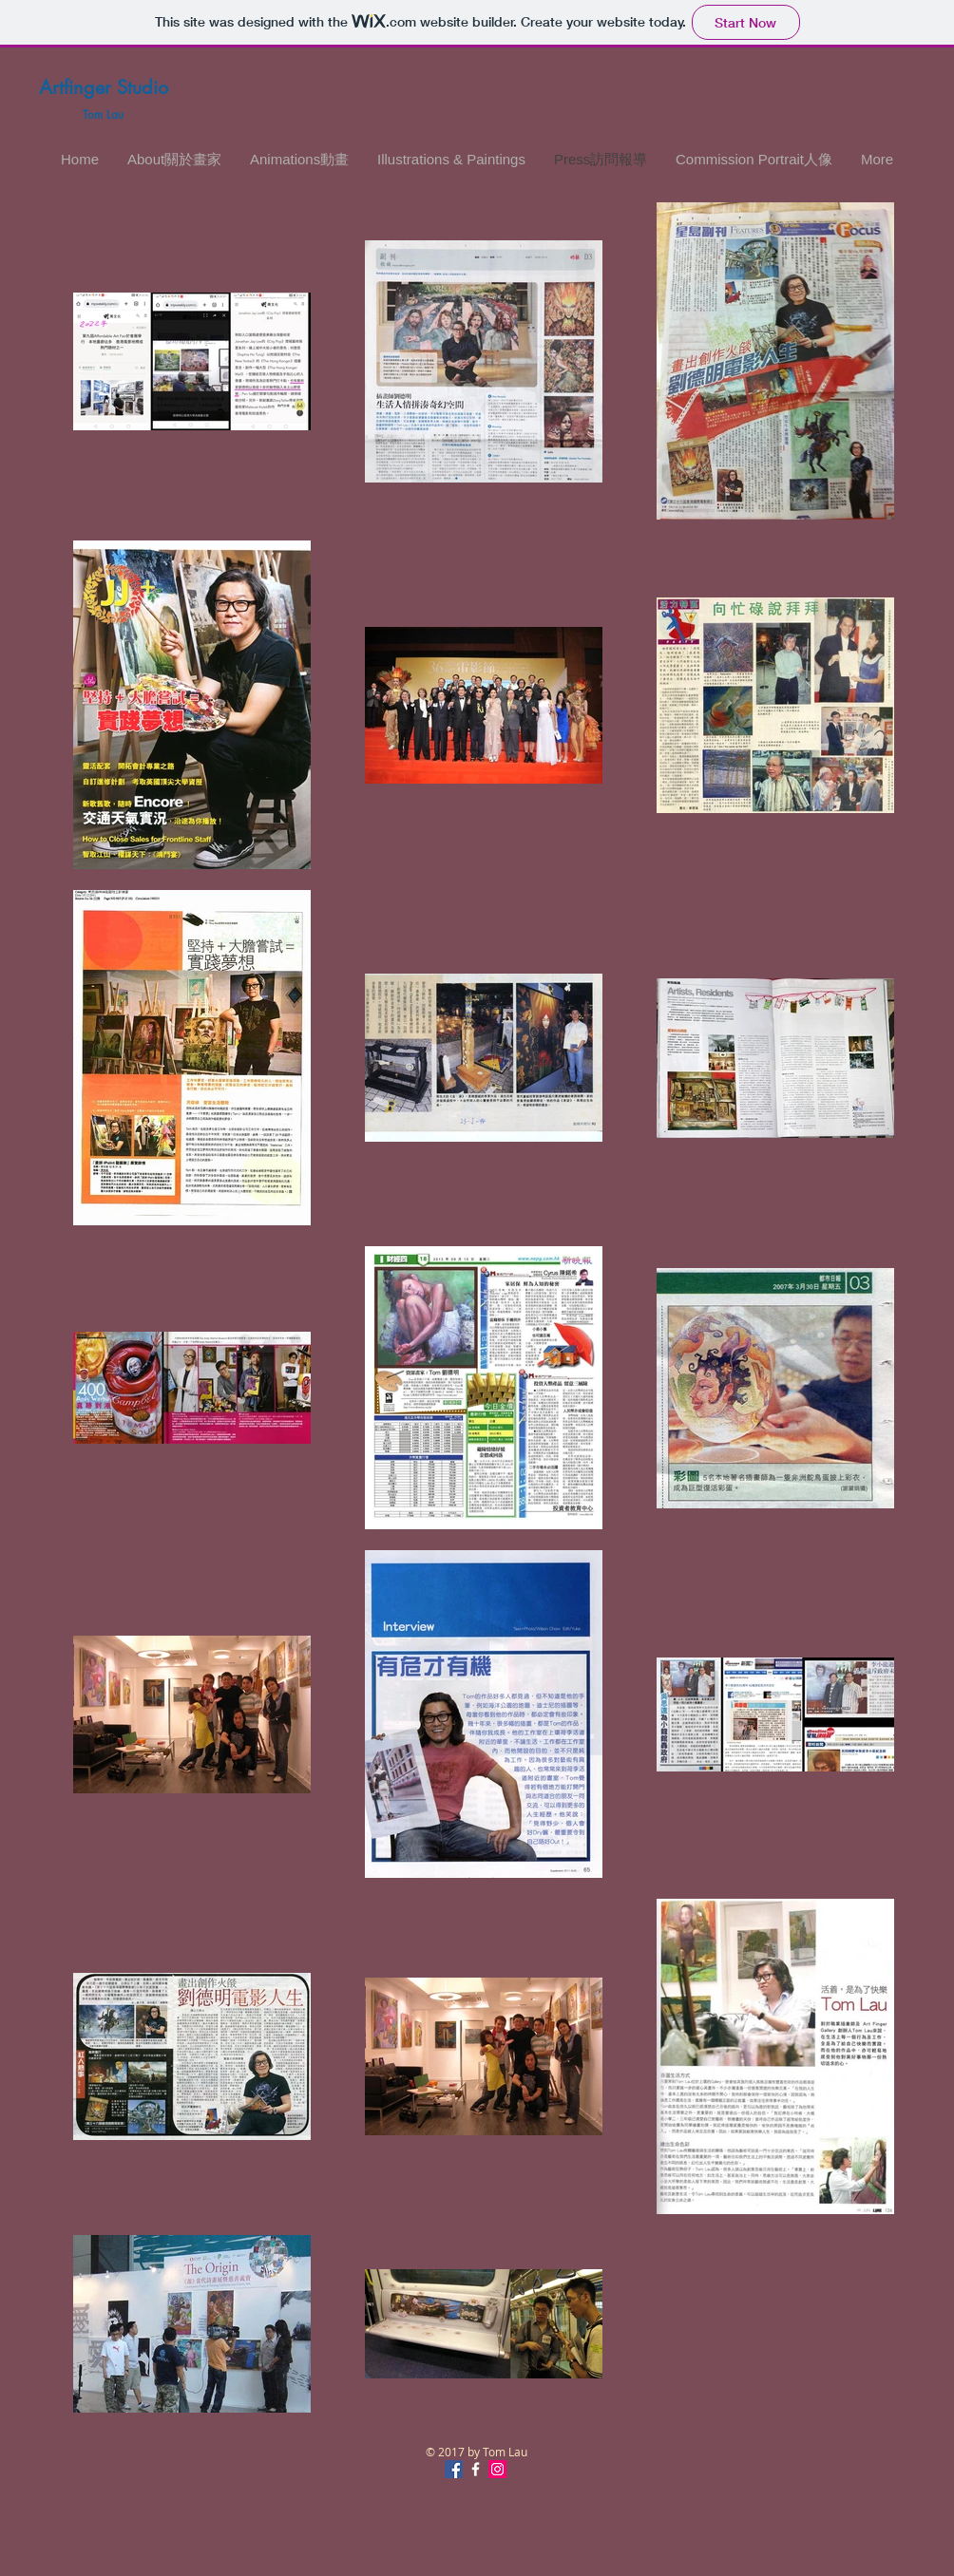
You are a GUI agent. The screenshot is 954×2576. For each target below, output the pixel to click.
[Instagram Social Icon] (497, 2469)
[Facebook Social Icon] (454, 2469)
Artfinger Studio (103, 87)
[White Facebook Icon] (476, 2469)
